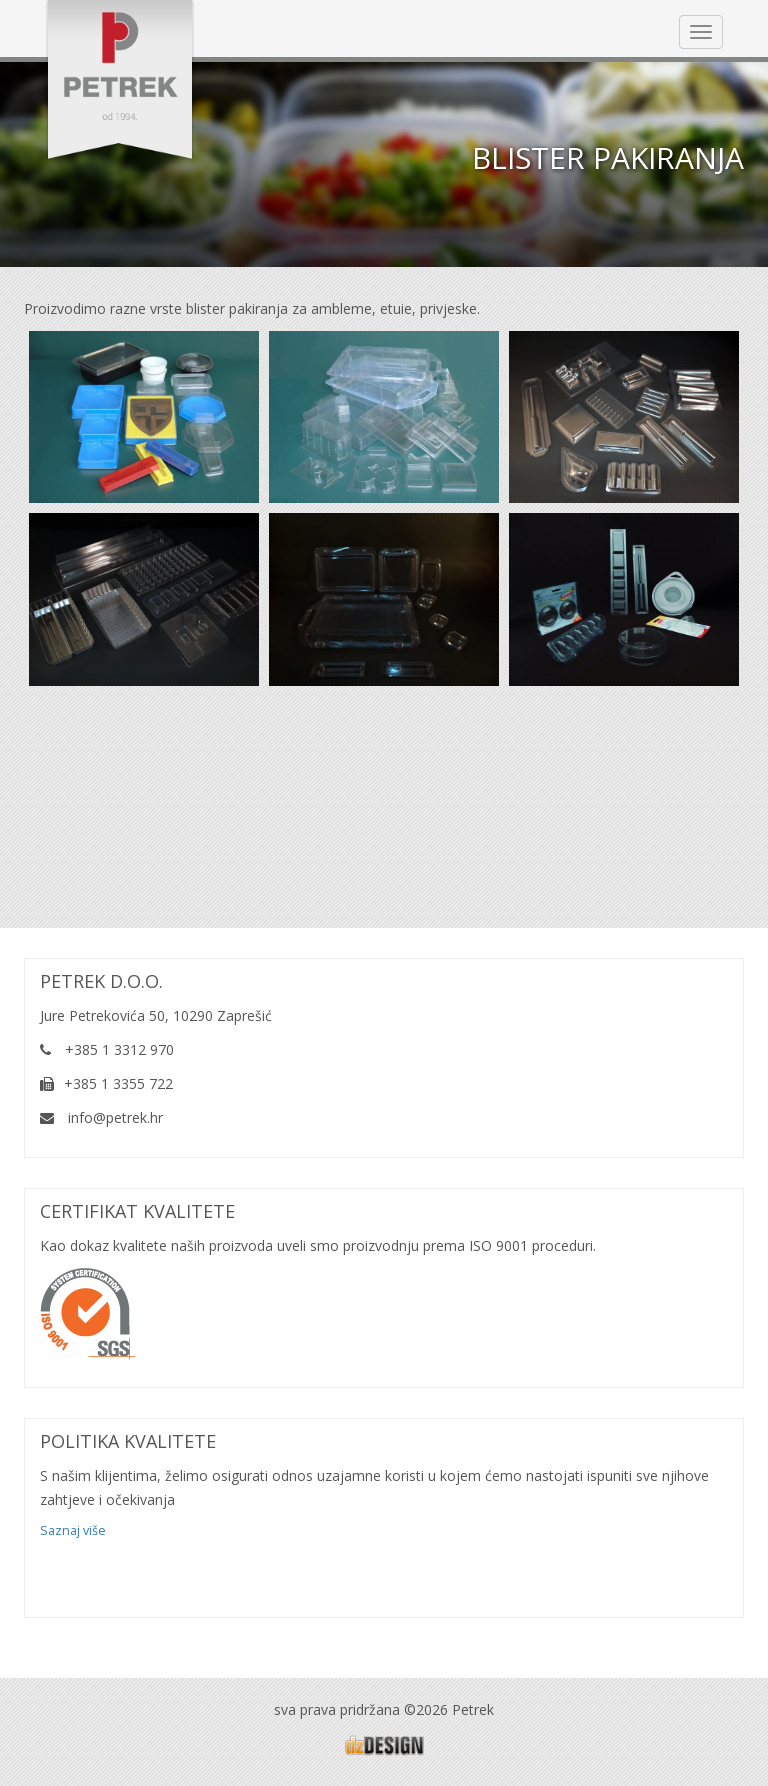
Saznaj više (73, 1530)
